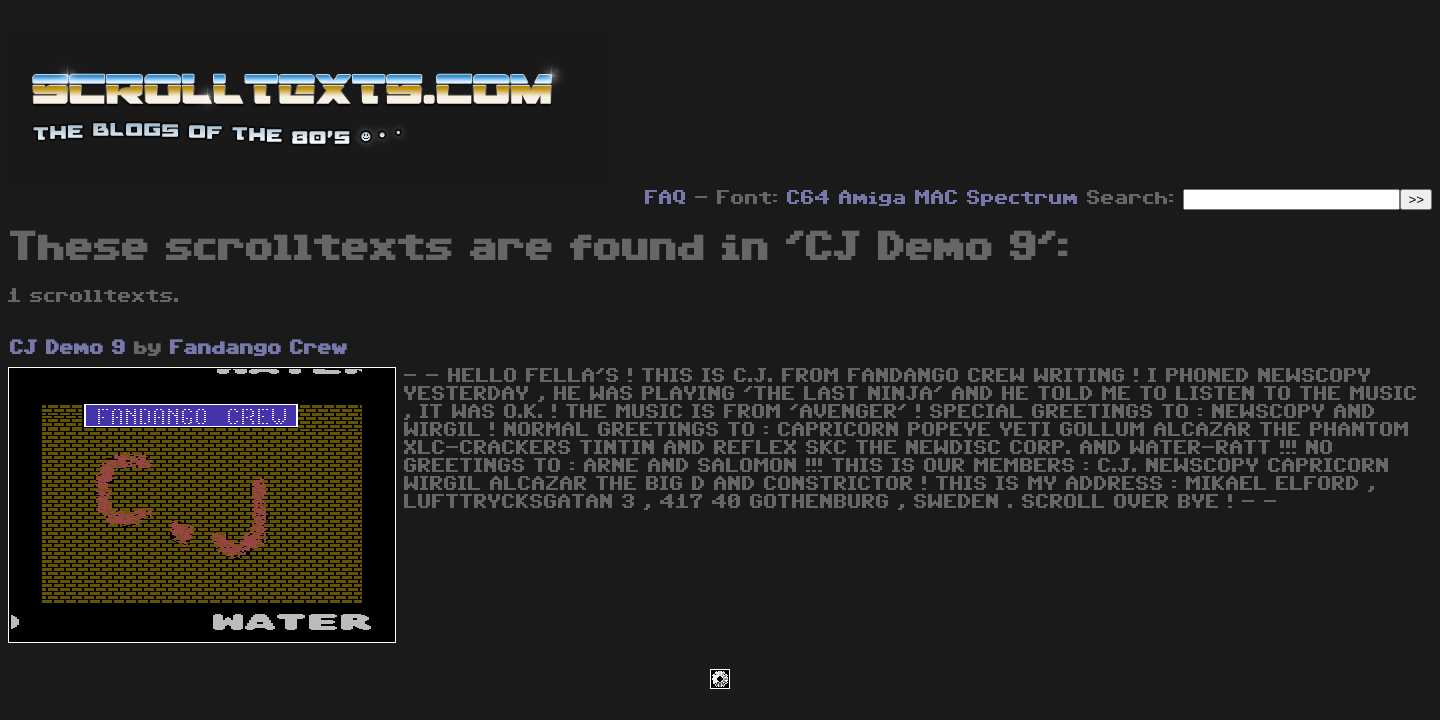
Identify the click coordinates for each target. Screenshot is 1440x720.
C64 (809, 198)
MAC (937, 198)
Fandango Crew (259, 348)
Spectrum (1023, 198)
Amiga (873, 198)
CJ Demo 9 (68, 348)
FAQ (666, 198)
